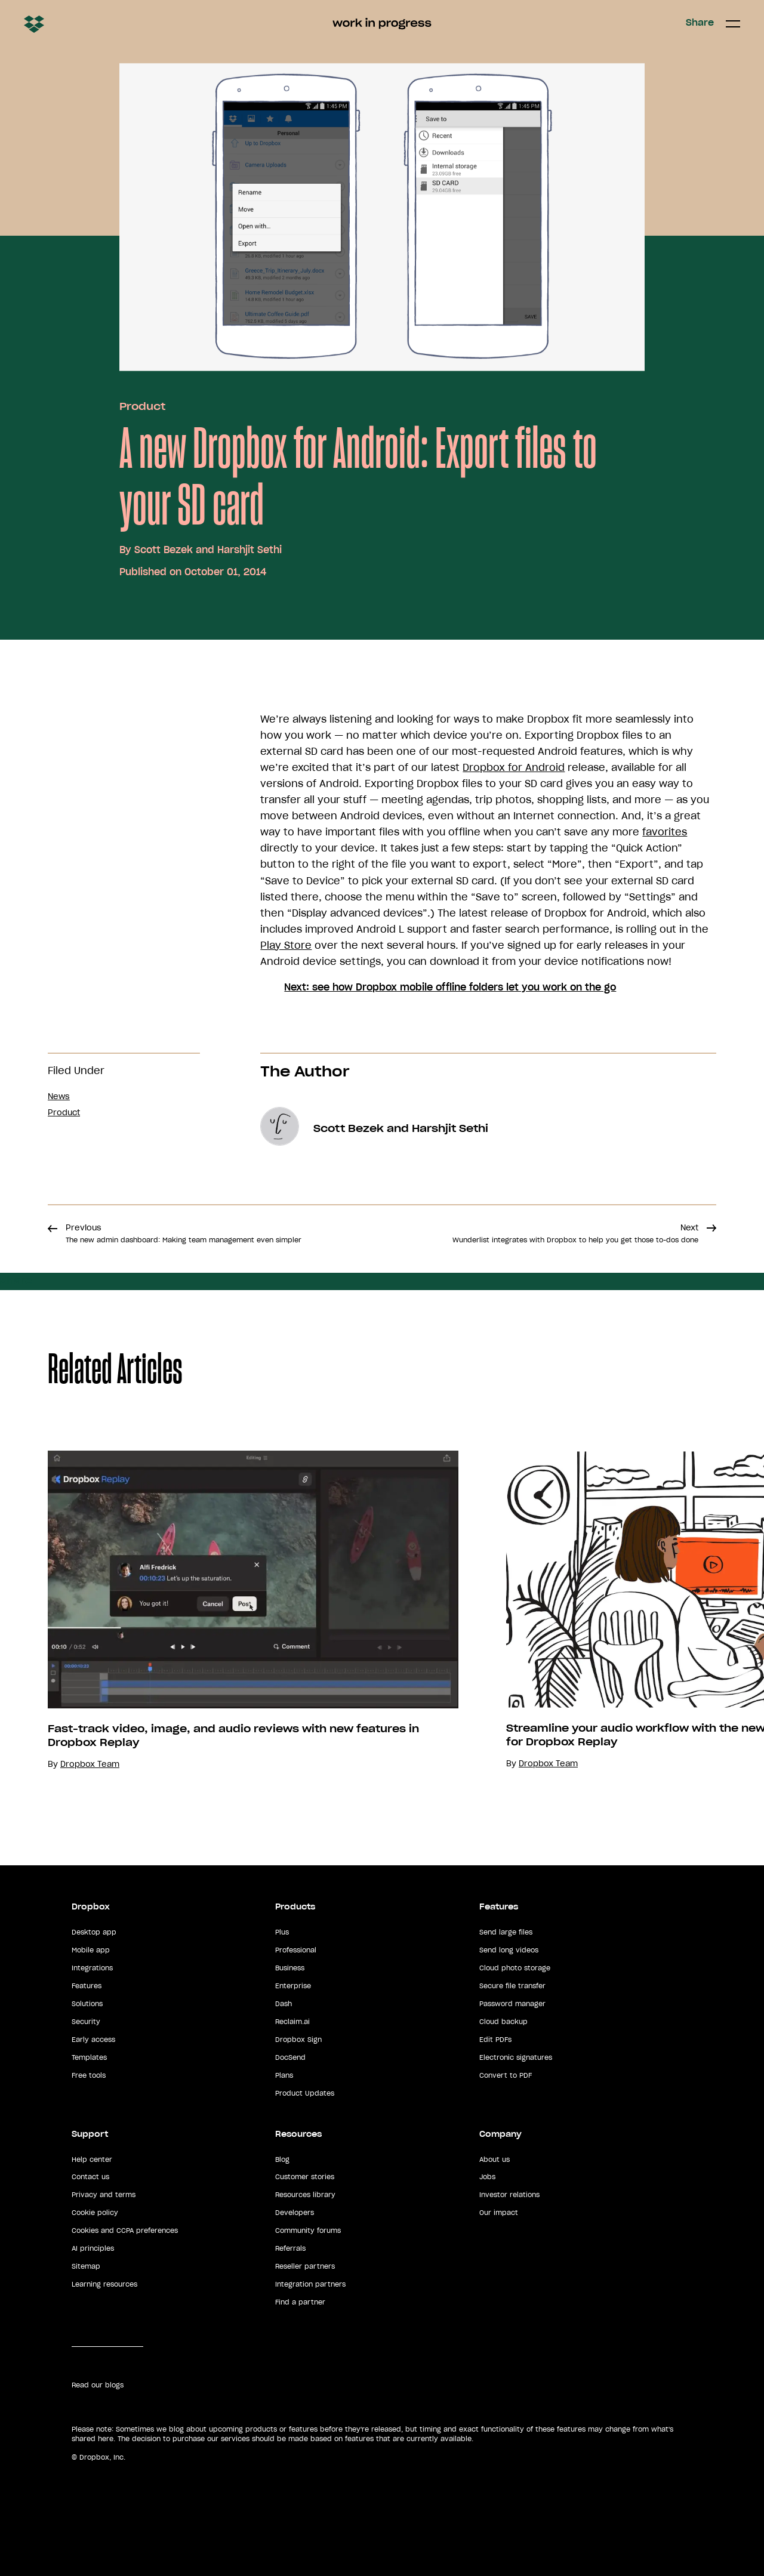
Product (142, 406)
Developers (294, 2212)
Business (289, 1968)
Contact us (90, 2177)
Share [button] (700, 22)
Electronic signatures (515, 2057)
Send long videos (508, 1950)
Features (86, 1986)
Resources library (305, 2195)
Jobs (487, 2177)
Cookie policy (95, 2212)
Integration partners (310, 2284)
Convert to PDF (505, 2075)
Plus (282, 1932)
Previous (183, 1233)
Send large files (505, 1932)
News (59, 1096)
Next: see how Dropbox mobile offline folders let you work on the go (450, 987)
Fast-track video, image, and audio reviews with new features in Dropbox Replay (233, 1735)
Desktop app (94, 1932)
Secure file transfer (512, 1986)
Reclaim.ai (292, 2021)
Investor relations (509, 2195)
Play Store (286, 945)
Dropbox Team (89, 1764)
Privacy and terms (103, 2195)
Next (575, 1233)
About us (494, 2159)
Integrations (92, 1968)
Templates (89, 2057)
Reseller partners (305, 2266)
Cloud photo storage (514, 1968)
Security (86, 2021)
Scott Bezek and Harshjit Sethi (208, 550)
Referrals (290, 2248)
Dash (283, 2004)
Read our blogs (98, 2385)
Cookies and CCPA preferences (125, 2230)
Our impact (498, 2212)
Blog (282, 2159)
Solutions (87, 2004)
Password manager (512, 2004)
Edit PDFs (495, 2039)
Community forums (308, 2230)
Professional (295, 1950)
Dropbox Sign (298, 2039)
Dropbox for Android (514, 767)
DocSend (290, 2057)
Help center (92, 2159)
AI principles (93, 2248)
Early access (93, 2039)
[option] (229, 1610)
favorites (664, 832)
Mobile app (91, 1950)
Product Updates (304, 2093)
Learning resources (104, 2284)
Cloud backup (503, 2021)
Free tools (89, 2075)
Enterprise (293, 1986)
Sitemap (86, 2266)
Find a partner (300, 2302)
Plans (284, 2075)
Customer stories (304, 2177)
